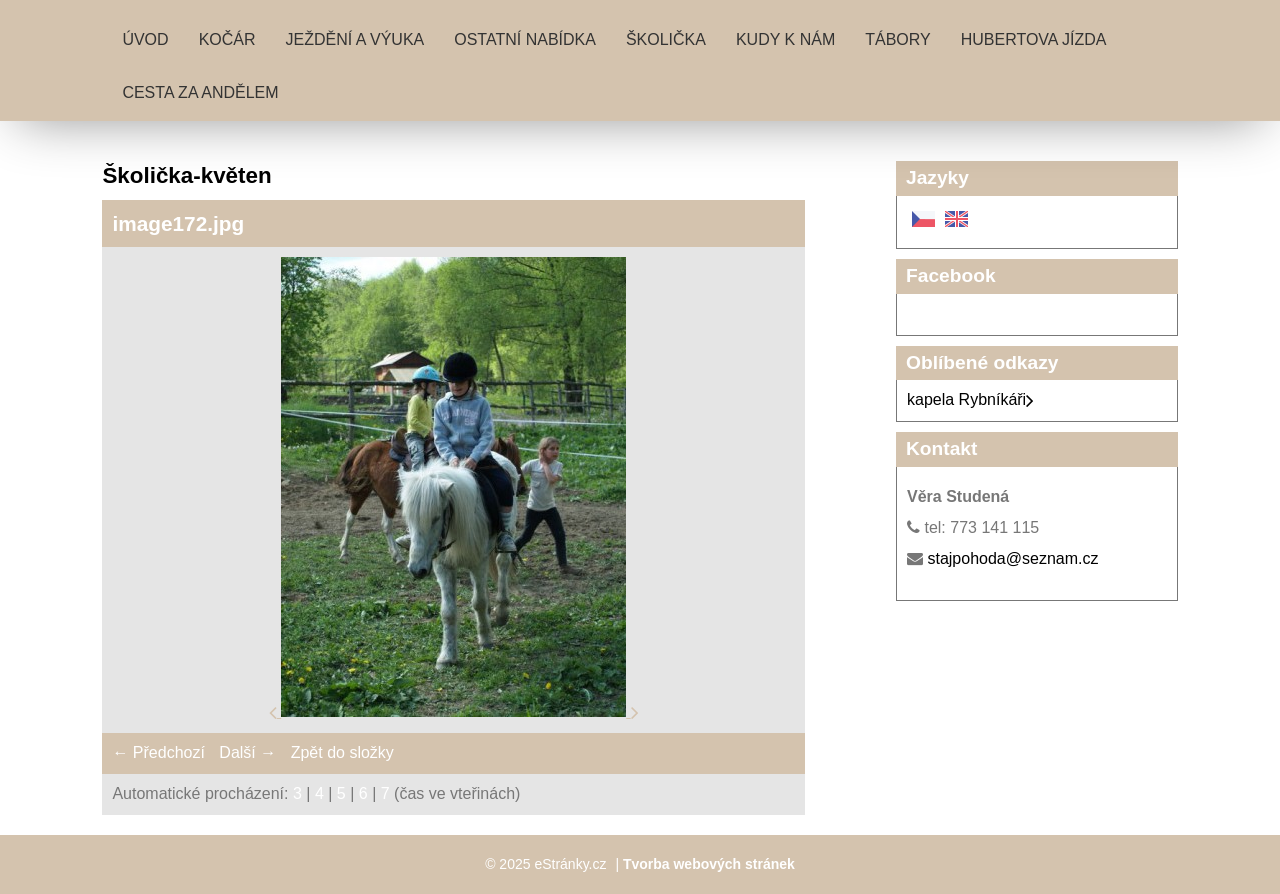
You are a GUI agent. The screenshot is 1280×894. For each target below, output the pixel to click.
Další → (247, 752)
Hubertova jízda (1034, 39)
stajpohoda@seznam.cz (1012, 558)
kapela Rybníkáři (970, 399)
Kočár (227, 39)
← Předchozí (158, 752)
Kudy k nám (785, 39)
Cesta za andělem (200, 92)
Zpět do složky (342, 752)
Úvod (145, 39)
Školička (666, 39)
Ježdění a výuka (355, 39)
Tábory (898, 39)
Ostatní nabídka (525, 39)
